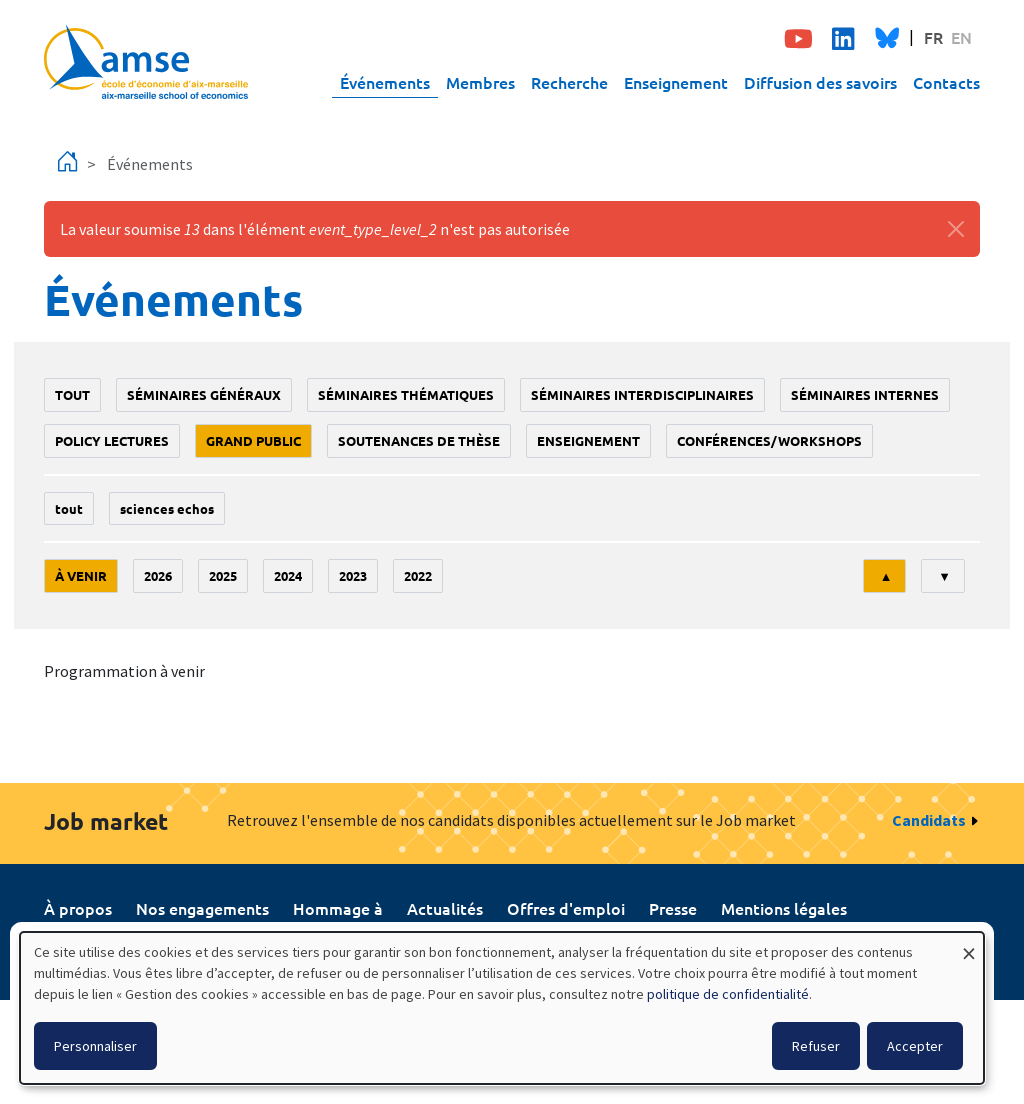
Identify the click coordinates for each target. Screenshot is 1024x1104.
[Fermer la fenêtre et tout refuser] (969, 944)
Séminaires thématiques (406, 394)
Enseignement (676, 82)
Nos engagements (202, 908)
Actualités (445, 908)
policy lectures (112, 440)
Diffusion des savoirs (820, 82)
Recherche (569, 82)
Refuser (816, 1046)
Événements (385, 82)
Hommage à (338, 908)
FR (933, 37)
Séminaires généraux (204, 394)
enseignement (588, 440)
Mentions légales (784, 908)
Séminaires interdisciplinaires (642, 394)
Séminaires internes (865, 394)
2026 (158, 575)
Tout (72, 394)
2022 (418, 575)
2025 (223, 575)
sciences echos (167, 508)
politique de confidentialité (728, 994)
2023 (353, 575)
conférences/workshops (769, 440)
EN (961, 37)
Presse (673, 908)
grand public (253, 440)
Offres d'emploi (566, 908)
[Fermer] (956, 229)
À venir (81, 575)
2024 (288, 575)
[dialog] (502, 1008)
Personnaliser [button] (95, 1046)
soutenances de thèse (419, 440)
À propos (78, 908)
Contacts (946, 82)
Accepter (915, 1046)
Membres (480, 82)
